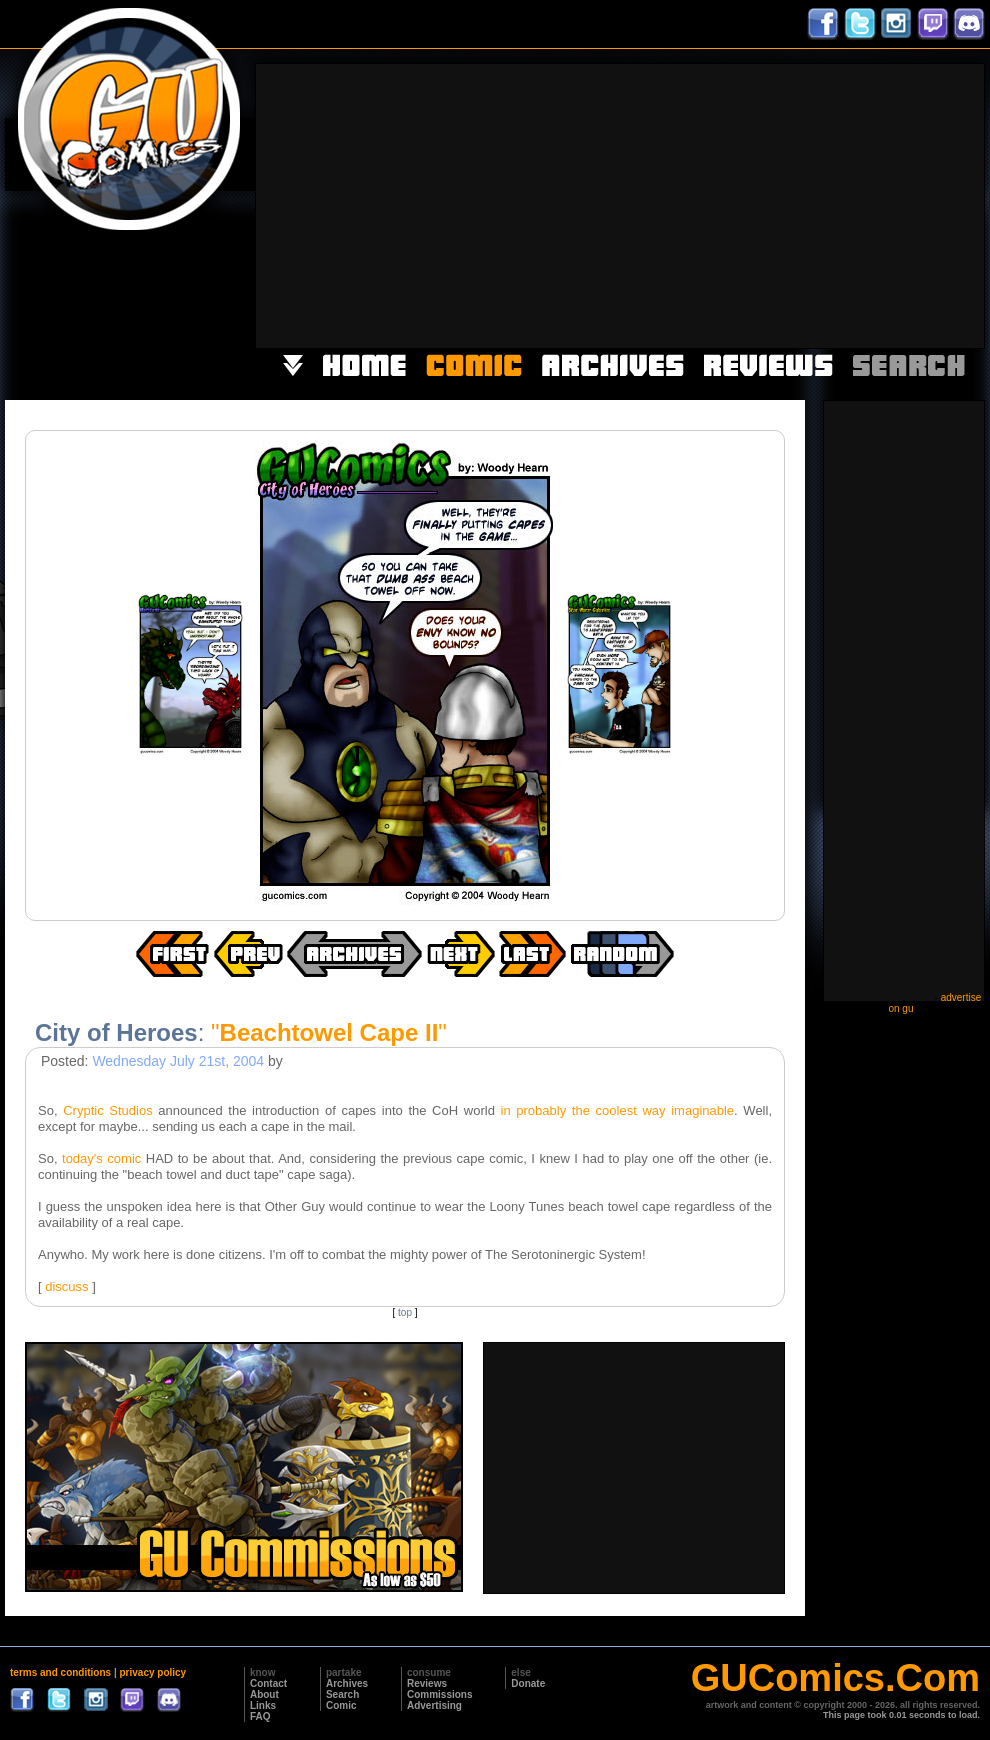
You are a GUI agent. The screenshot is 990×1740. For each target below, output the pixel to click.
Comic (341, 1705)
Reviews (427, 1683)
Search (342, 1694)
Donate (528, 1683)
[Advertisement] (647, 204)
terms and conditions (60, 1672)
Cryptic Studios (107, 1110)
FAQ (260, 1716)
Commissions (440, 1694)
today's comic (101, 1158)
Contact (268, 1683)
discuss (66, 1286)
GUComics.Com (835, 1678)
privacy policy (152, 1672)
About (264, 1694)
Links (263, 1705)
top (405, 1312)
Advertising (434, 1705)
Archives (347, 1683)
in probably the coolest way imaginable (618, 1110)
